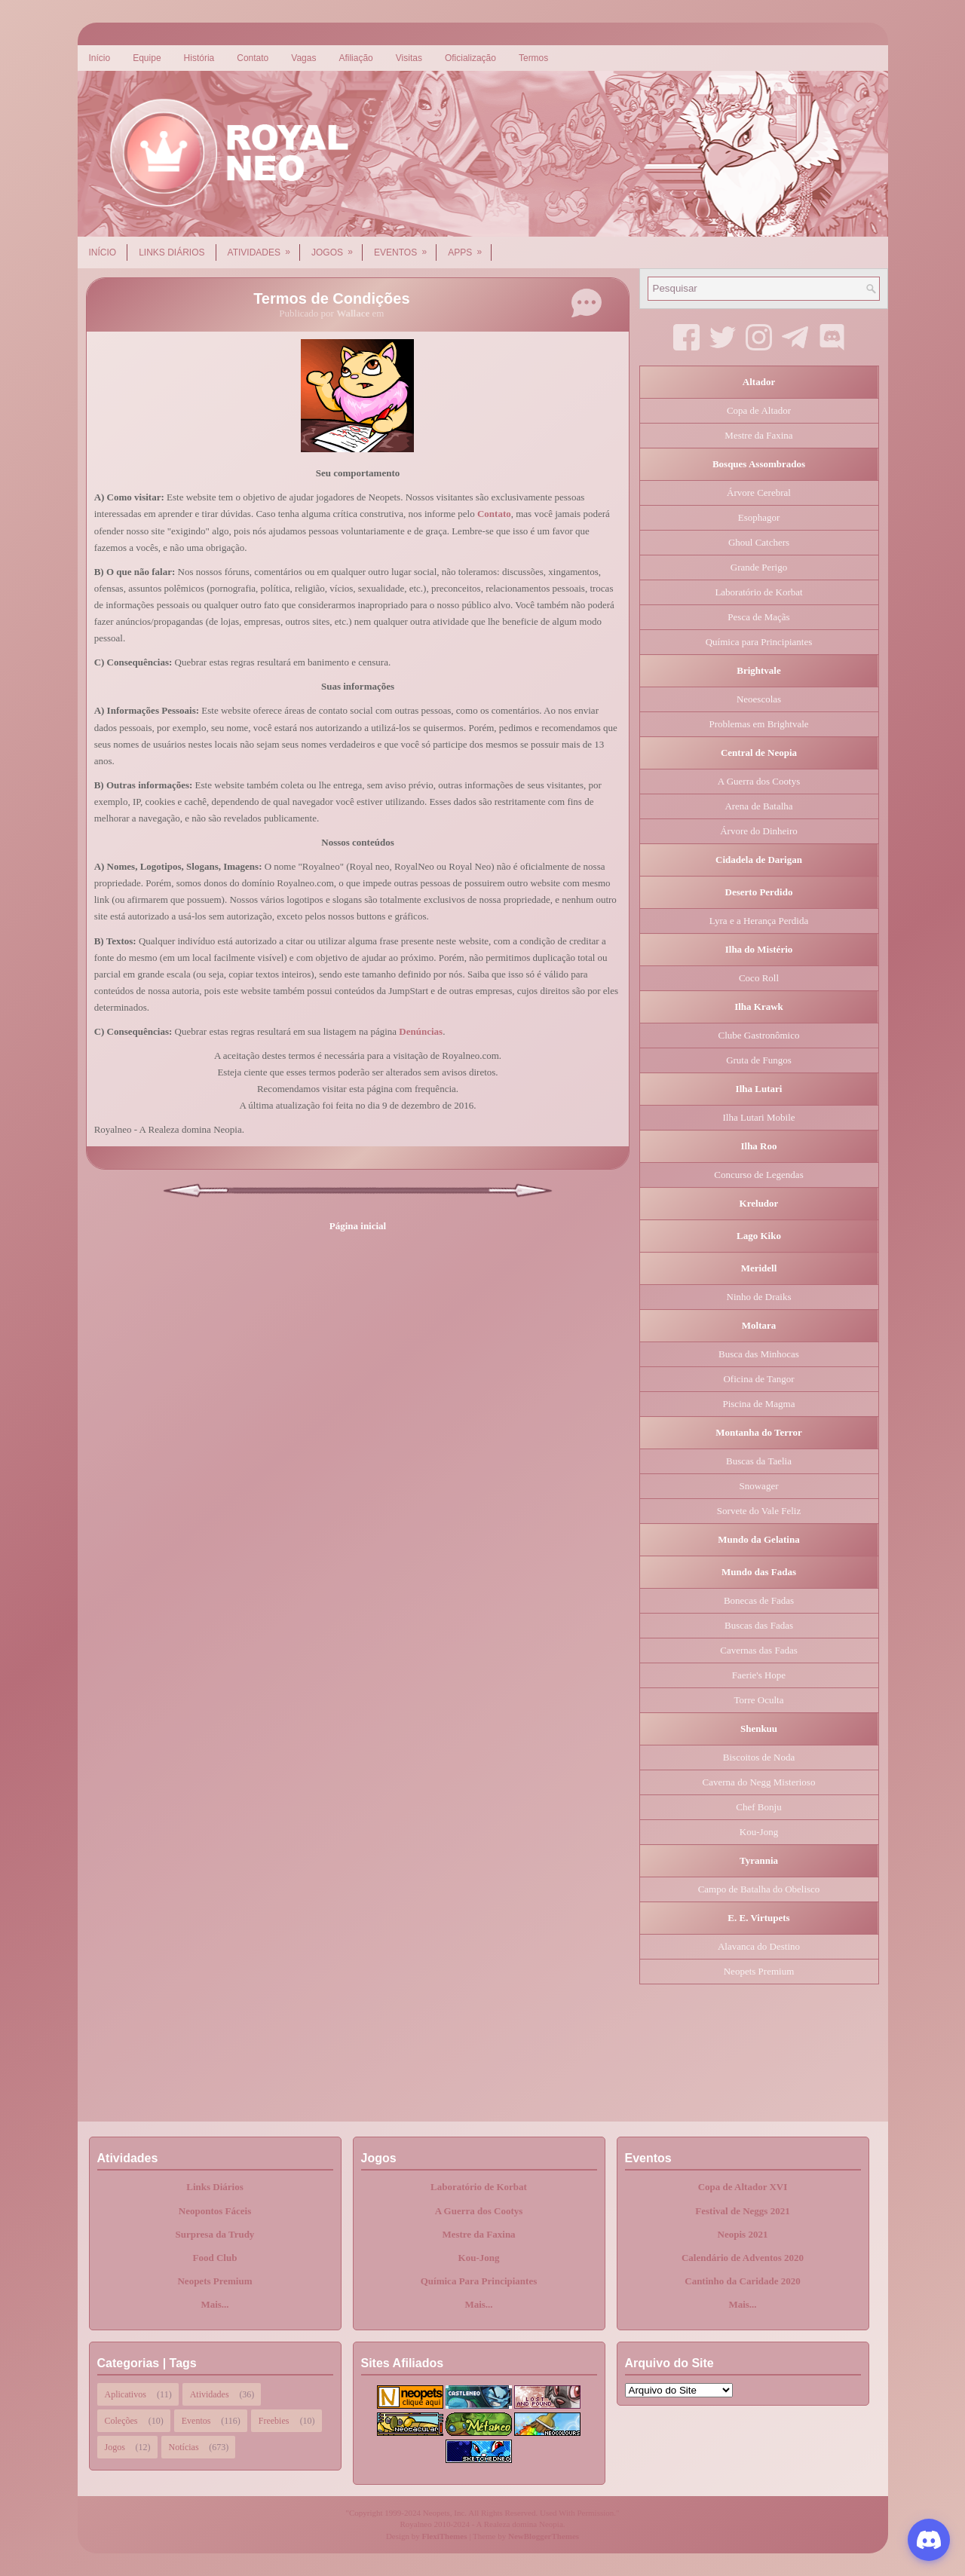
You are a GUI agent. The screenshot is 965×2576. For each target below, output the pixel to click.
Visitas (409, 58)
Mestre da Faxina (758, 435)
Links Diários (171, 252)
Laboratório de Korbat (758, 592)
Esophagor (759, 517)
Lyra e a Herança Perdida (758, 920)
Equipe (147, 58)
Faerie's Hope (759, 1675)
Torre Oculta (759, 1700)
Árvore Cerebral (759, 492)
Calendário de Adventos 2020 (743, 2257)
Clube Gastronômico (759, 1035)
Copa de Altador (759, 410)
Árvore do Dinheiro (759, 831)
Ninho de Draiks (759, 1296)
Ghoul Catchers (758, 542)
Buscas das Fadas (759, 1625)
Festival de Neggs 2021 (742, 2211)
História (199, 58)
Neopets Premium (759, 1971)
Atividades (264, 247)
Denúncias (421, 1031)
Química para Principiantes (759, 641)
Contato (252, 58)
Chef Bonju (758, 1807)
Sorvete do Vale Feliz (759, 1510)
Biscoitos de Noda (759, 1757)
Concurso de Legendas (758, 1174)
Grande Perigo (759, 567)
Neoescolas (759, 699)
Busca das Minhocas (758, 1354)
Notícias (184, 2447)
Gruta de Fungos (759, 1060)
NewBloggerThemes (543, 2536)
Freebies (274, 2420)
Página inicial (357, 1225)
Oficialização (470, 58)
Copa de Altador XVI (743, 2186)
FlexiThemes (444, 2536)
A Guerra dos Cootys (759, 781)
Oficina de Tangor (758, 1378)
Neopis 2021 (743, 2234)
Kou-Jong (759, 1831)
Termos (533, 58)
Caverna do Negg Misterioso (759, 1782)
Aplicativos (125, 2394)
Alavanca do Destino (759, 1946)
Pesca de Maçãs (758, 617)
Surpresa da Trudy (215, 2234)
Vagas (303, 58)
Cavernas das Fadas (759, 1650)
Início (100, 58)
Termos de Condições (331, 298)
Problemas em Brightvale (758, 724)
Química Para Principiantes (479, 2281)
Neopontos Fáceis (215, 2211)
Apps (470, 247)
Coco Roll (759, 978)
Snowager (759, 1485)
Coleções (121, 2420)
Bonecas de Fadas (759, 1600)
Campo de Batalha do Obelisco (759, 1889)
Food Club (215, 2257)
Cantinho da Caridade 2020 (743, 2281)
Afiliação (355, 58)
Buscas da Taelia (759, 1461)
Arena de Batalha (758, 806)
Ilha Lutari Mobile (758, 1117)
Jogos (337, 247)
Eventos (405, 247)
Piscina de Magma (758, 1403)
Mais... (214, 2304)
